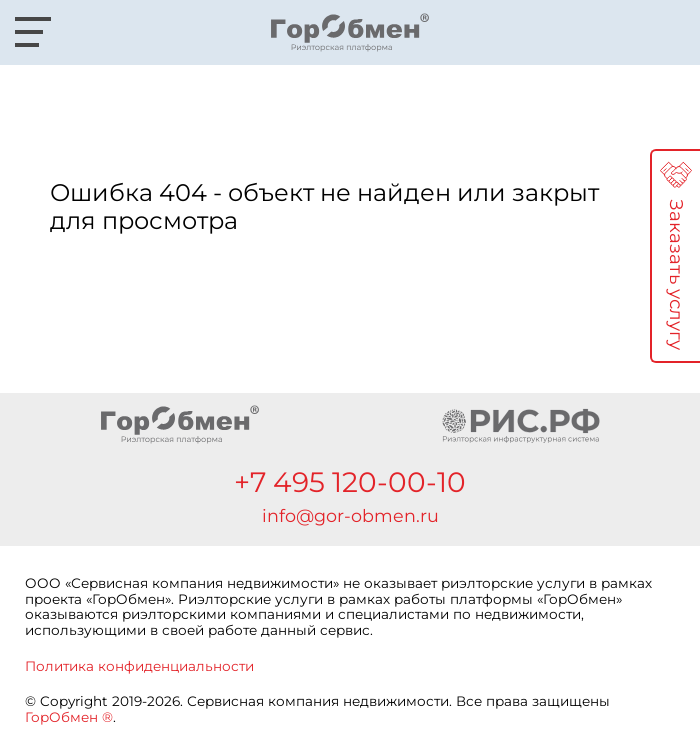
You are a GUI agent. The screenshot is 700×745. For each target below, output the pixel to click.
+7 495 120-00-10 (350, 482)
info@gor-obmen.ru (350, 516)
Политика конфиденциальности (139, 666)
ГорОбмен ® (69, 717)
